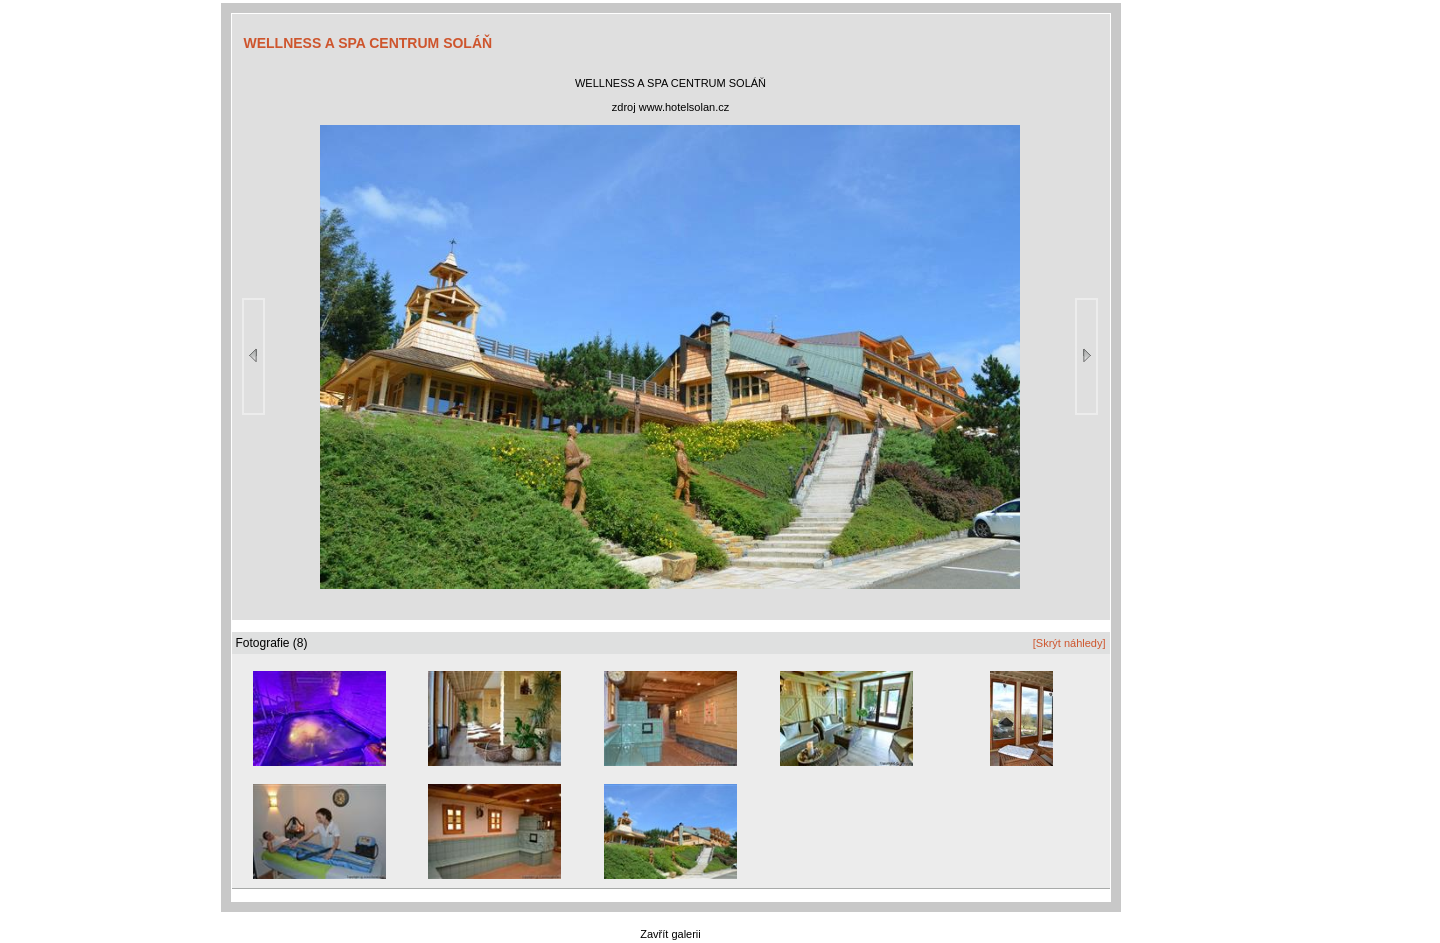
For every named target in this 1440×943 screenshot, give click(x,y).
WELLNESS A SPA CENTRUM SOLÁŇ (368, 43)
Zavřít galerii (670, 934)
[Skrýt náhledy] (1069, 643)
